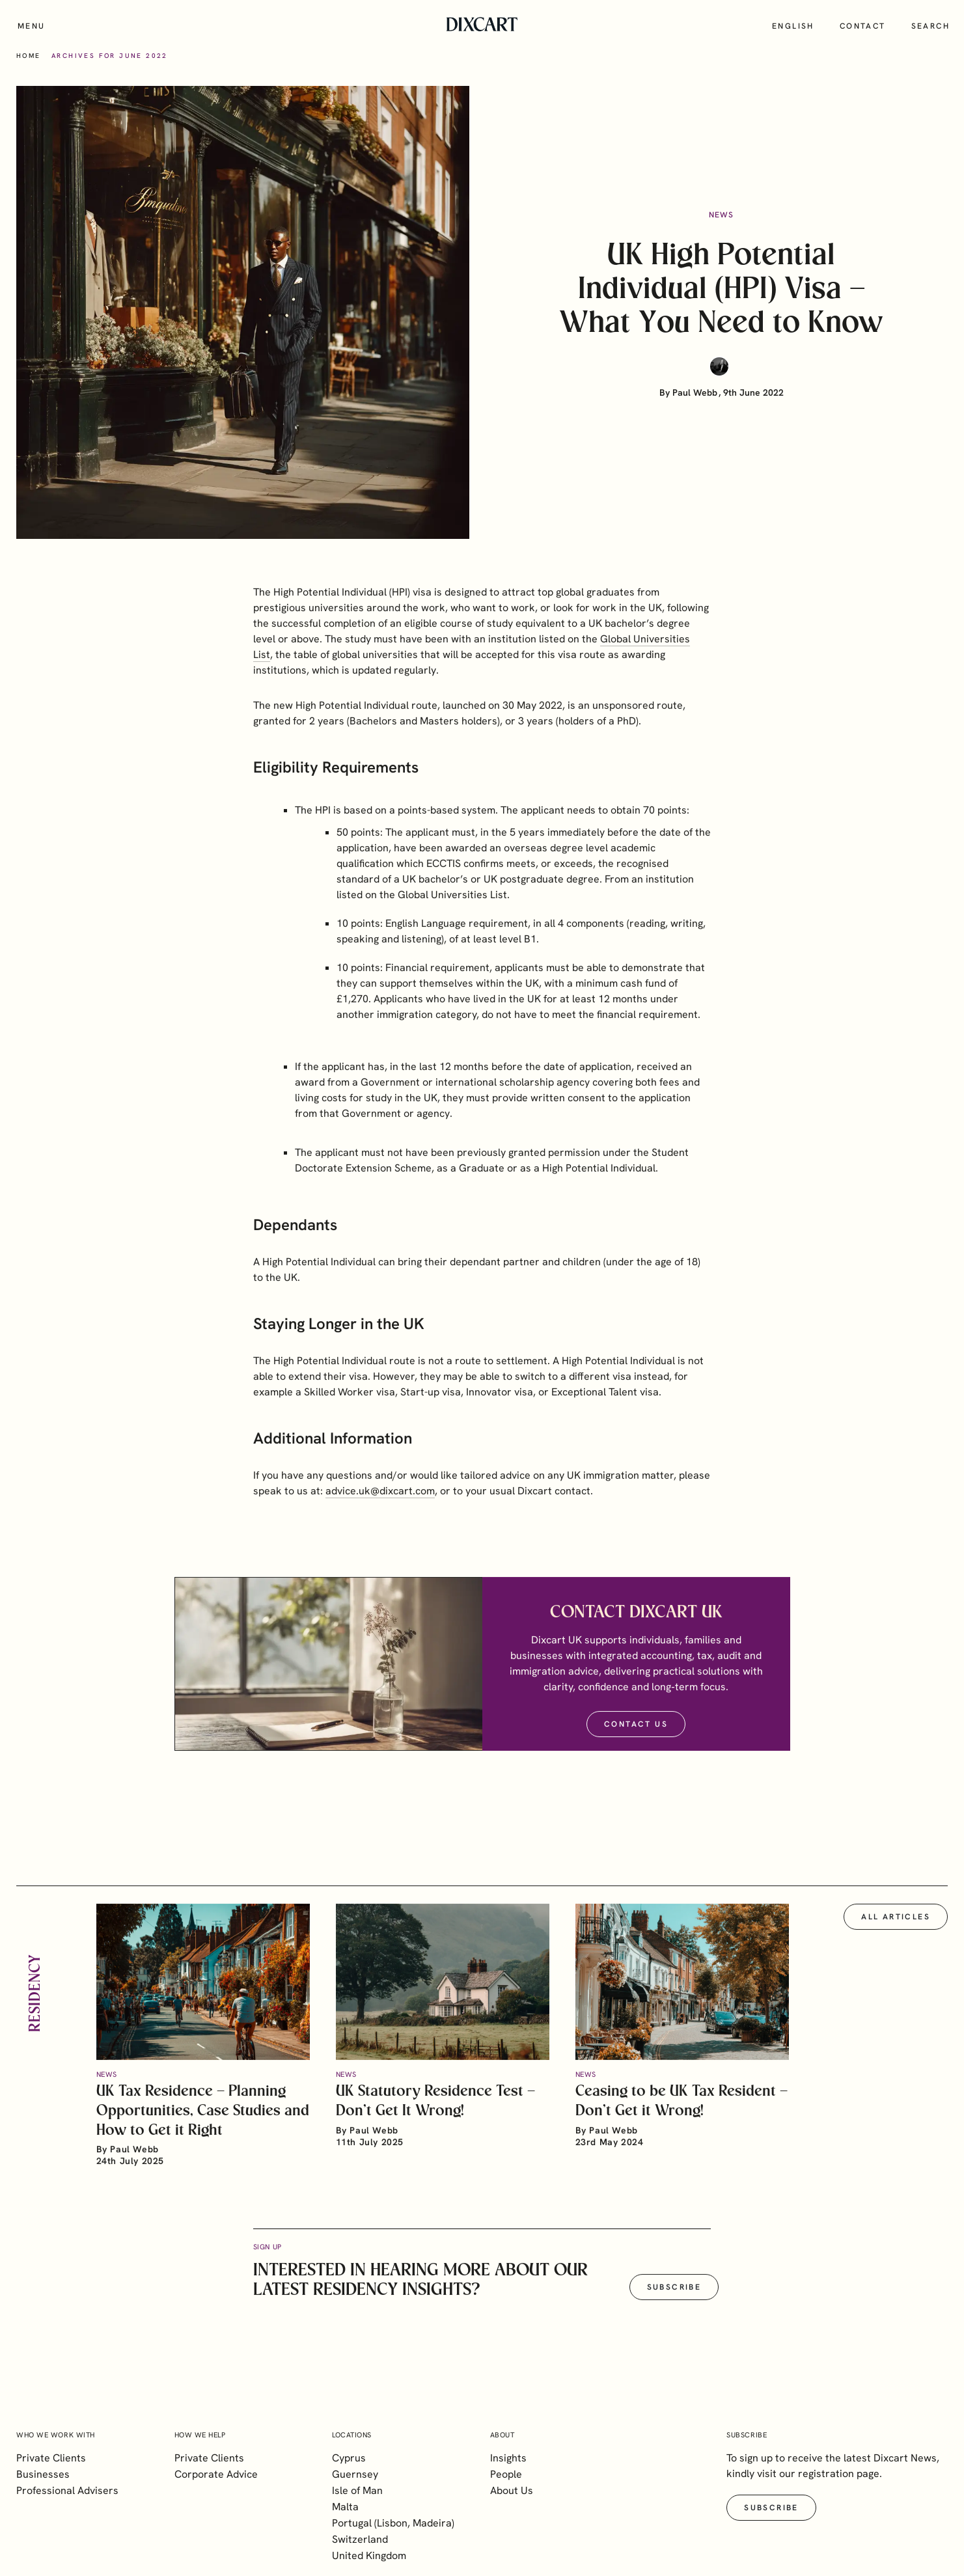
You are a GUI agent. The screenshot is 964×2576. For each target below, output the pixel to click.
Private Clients (51, 2458)
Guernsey (355, 2474)
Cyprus (349, 2458)
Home (28, 55)
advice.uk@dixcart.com (380, 1501)
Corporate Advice (216, 2474)
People (506, 2474)
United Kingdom (369, 2555)
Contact (863, 26)
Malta (345, 2507)
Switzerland (360, 2539)
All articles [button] (895, 1927)
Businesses (43, 2474)
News (721, 215)
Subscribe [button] (674, 2297)
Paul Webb (694, 392)
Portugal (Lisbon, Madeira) (393, 2523)
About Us (511, 2490)
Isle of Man (357, 2490)
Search (930, 26)
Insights (508, 2458)
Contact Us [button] (636, 1735)
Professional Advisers (67, 2490)
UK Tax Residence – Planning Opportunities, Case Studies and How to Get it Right (202, 2121)
